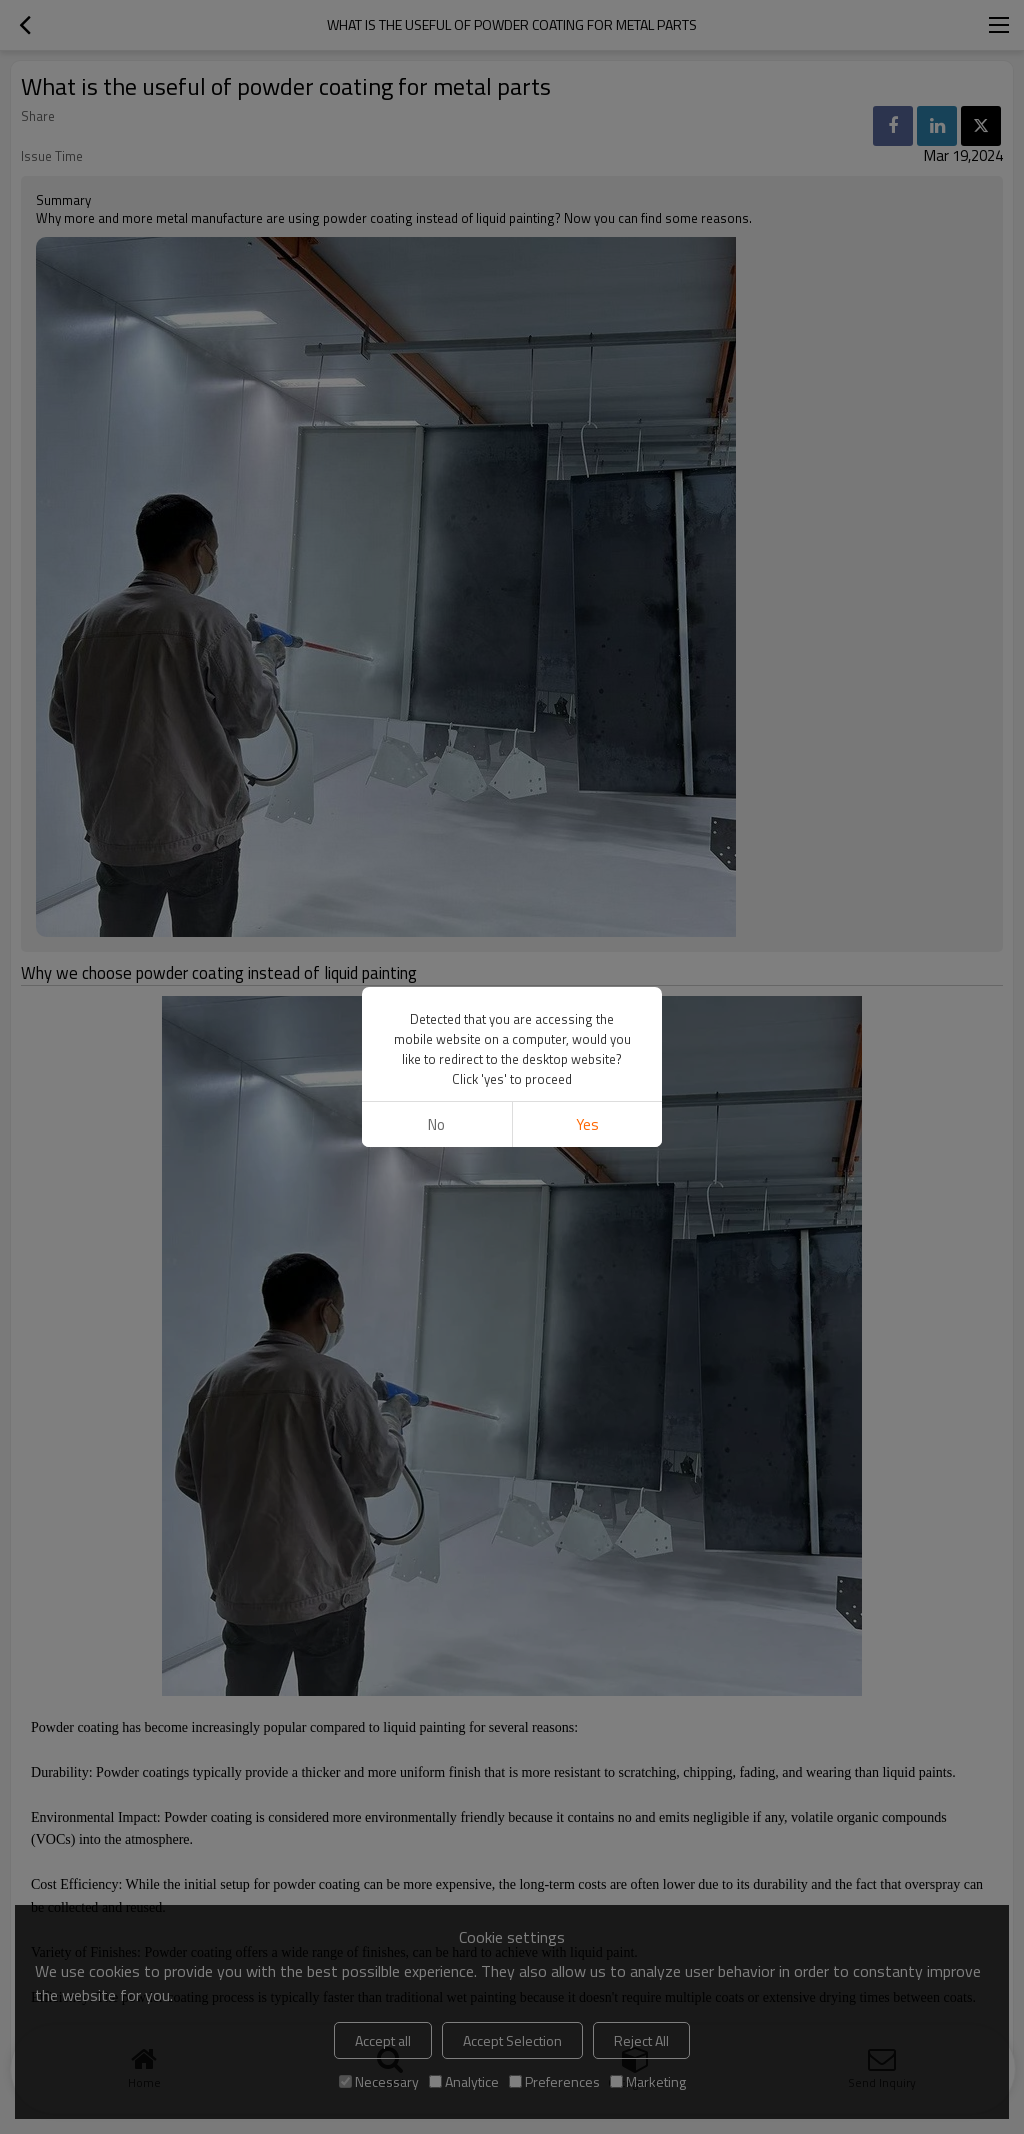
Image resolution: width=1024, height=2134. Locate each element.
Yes (587, 1124)
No (436, 1124)
